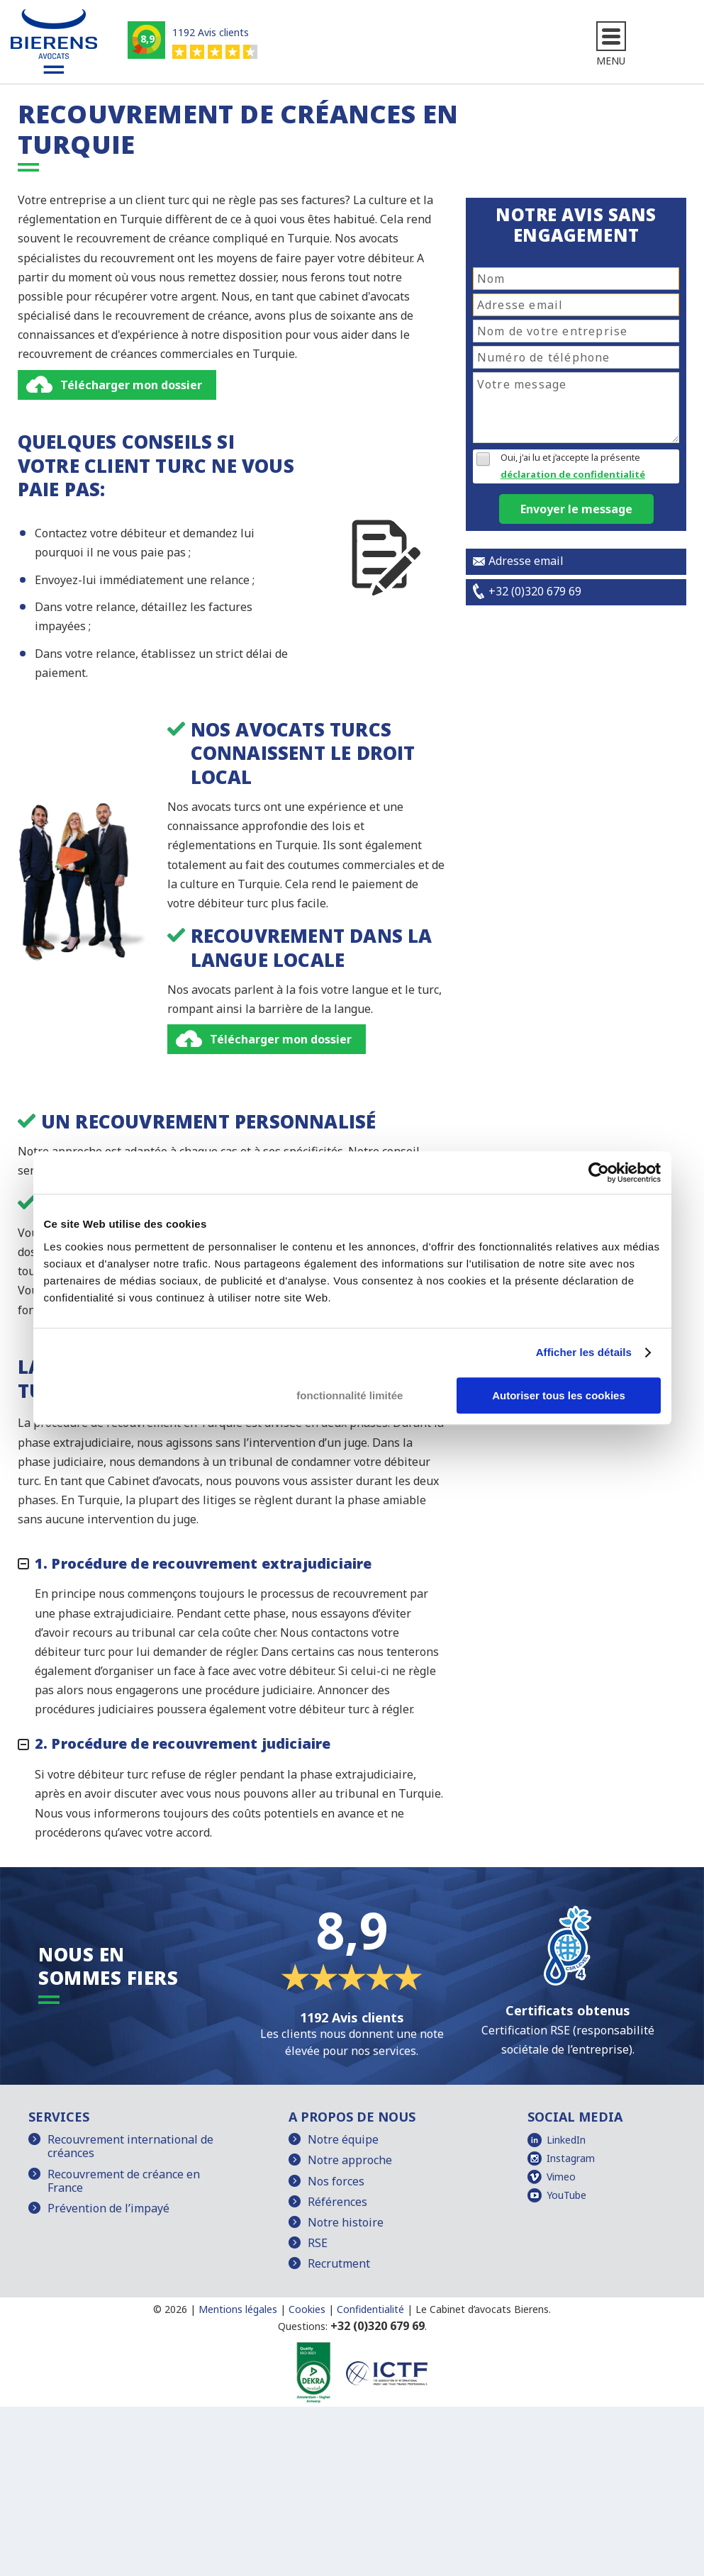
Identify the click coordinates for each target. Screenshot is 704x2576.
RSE (318, 2245)
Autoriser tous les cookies (558, 1395)
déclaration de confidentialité (573, 476)
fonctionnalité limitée (349, 1395)
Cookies (307, 2311)
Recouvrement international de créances (130, 2148)
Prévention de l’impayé (108, 2210)
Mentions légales (238, 2311)
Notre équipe (343, 2141)
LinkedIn (566, 2142)
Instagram (571, 2160)
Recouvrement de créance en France (124, 2182)
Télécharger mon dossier (131, 387)
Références (337, 2204)
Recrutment (339, 2266)
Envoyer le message (576, 511)
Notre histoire (346, 2224)
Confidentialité (370, 2311)
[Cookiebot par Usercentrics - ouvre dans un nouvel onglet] (599, 1172)
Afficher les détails (584, 1352)
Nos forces (336, 2183)
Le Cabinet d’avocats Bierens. (483, 2311)
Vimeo (561, 2178)
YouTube (566, 2197)
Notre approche (350, 2163)
